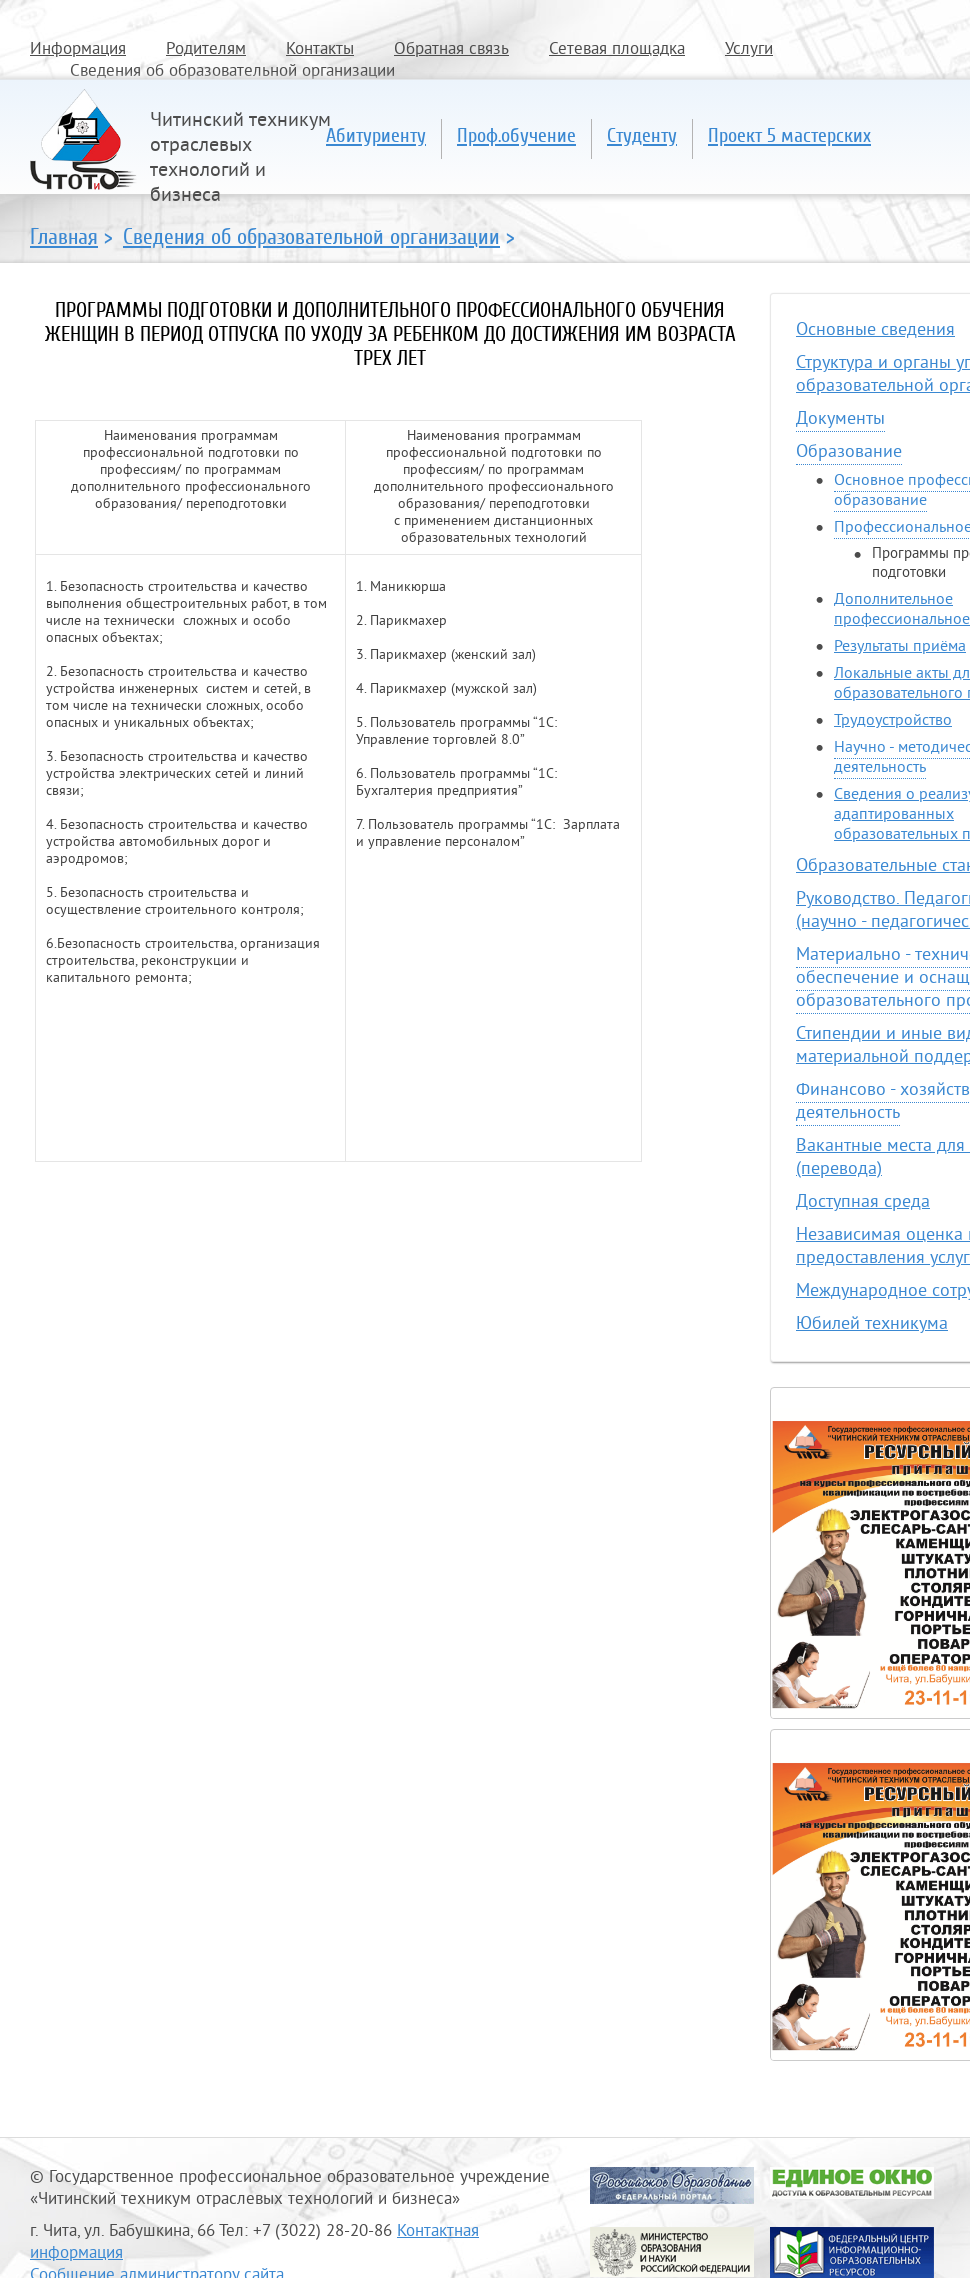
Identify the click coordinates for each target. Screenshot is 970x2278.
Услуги (749, 50)
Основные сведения (875, 330)
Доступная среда (863, 1202)
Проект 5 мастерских (789, 135)
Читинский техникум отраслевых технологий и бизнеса (240, 159)
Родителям (206, 50)
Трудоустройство (893, 721)
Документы (840, 419)
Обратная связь (451, 50)
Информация (78, 50)
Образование (849, 452)
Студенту (642, 135)
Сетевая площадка (617, 50)
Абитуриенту (376, 135)
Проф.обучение (516, 135)
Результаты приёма (900, 647)
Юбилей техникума (872, 1324)
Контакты (320, 50)
